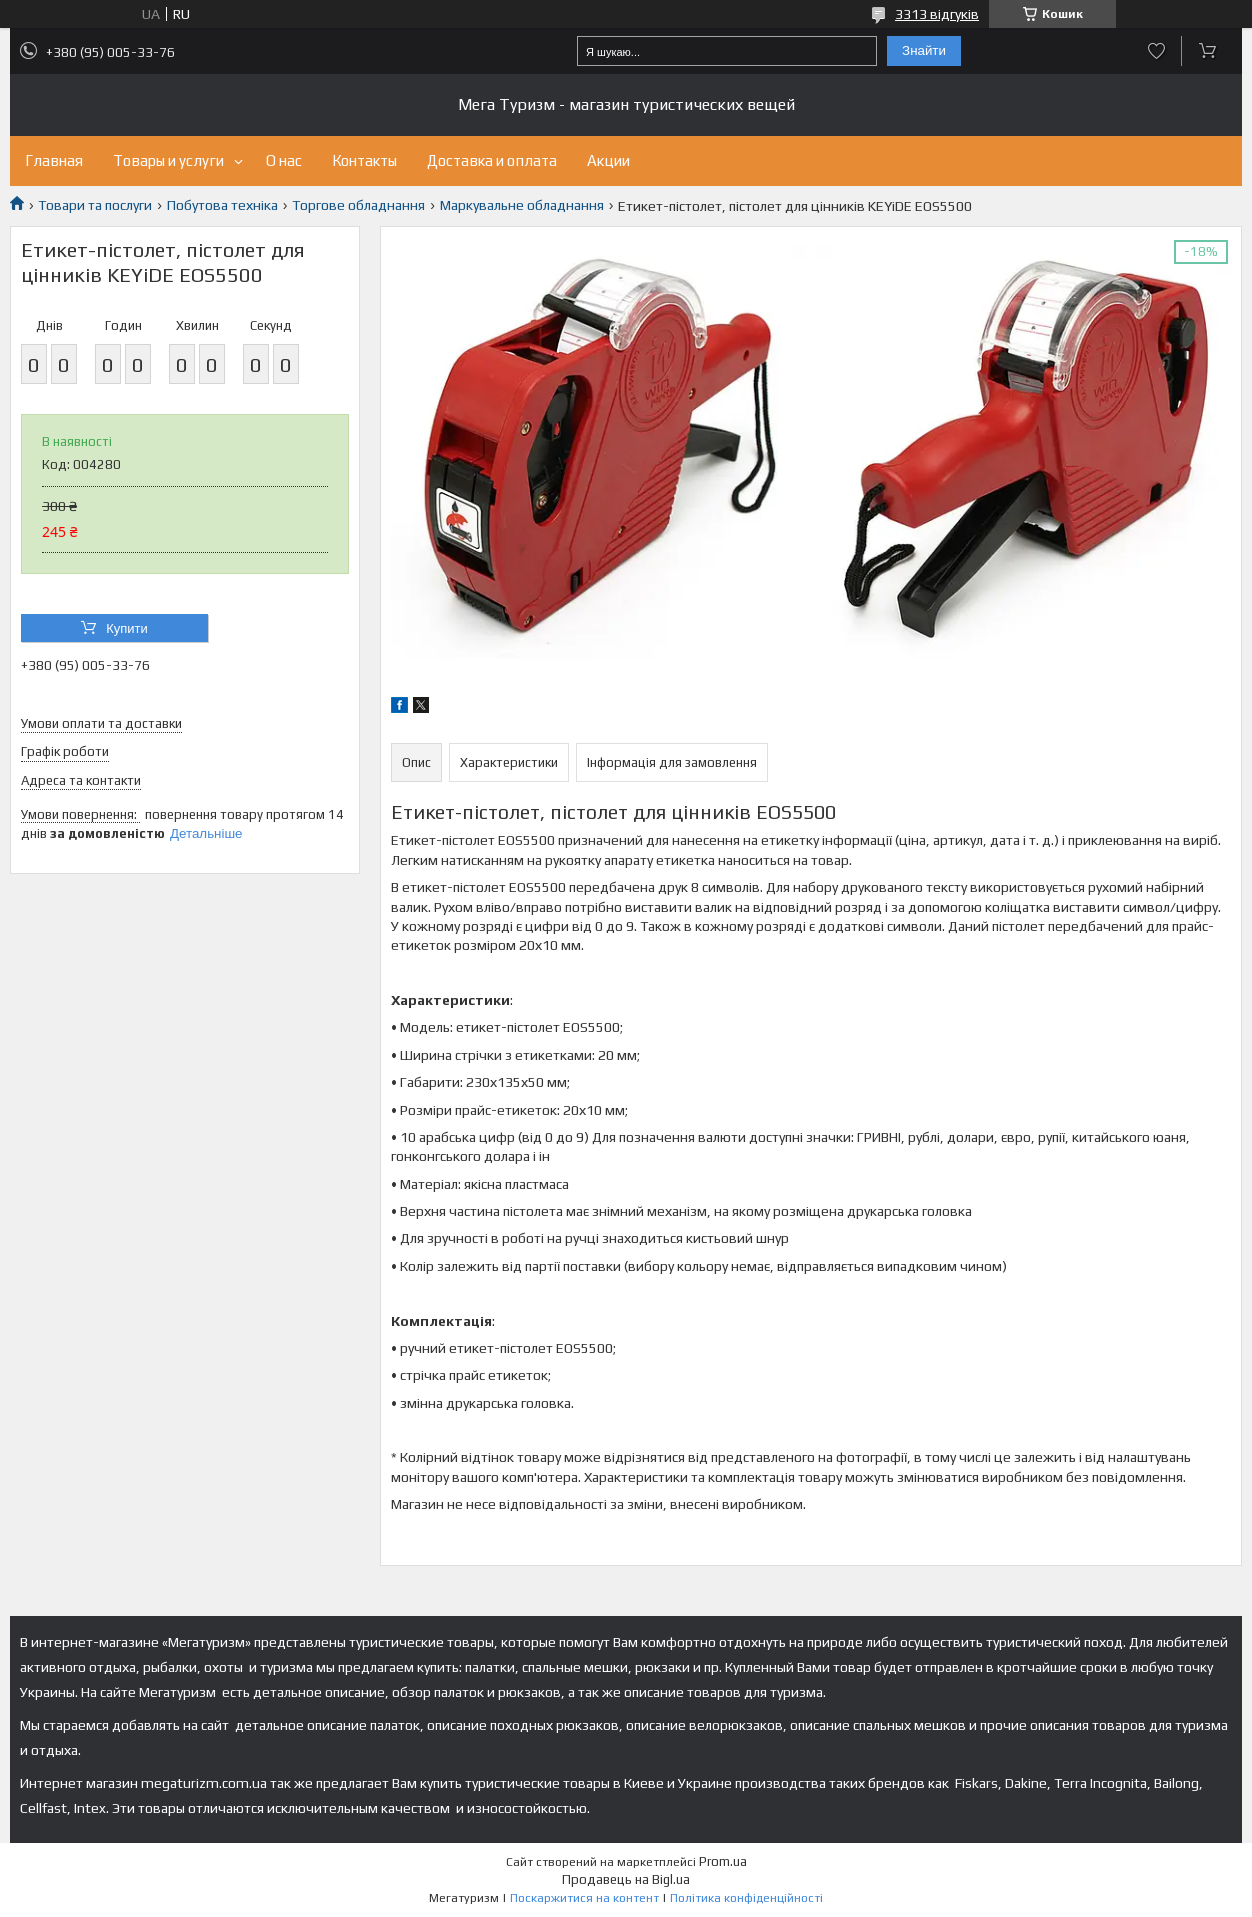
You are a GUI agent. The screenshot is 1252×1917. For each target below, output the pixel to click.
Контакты (364, 160)
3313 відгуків (937, 14)
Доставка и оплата (492, 160)
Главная (54, 160)
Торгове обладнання (358, 205)
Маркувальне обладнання (522, 205)
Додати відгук (1156, 51)
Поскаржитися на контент (584, 1898)
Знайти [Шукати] (924, 50)
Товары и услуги (168, 160)
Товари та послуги (95, 205)
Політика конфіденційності (746, 1898)
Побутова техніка (222, 205)
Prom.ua (723, 1861)
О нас (284, 160)
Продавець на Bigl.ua (626, 1879)
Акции (608, 160)
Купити (127, 628)
